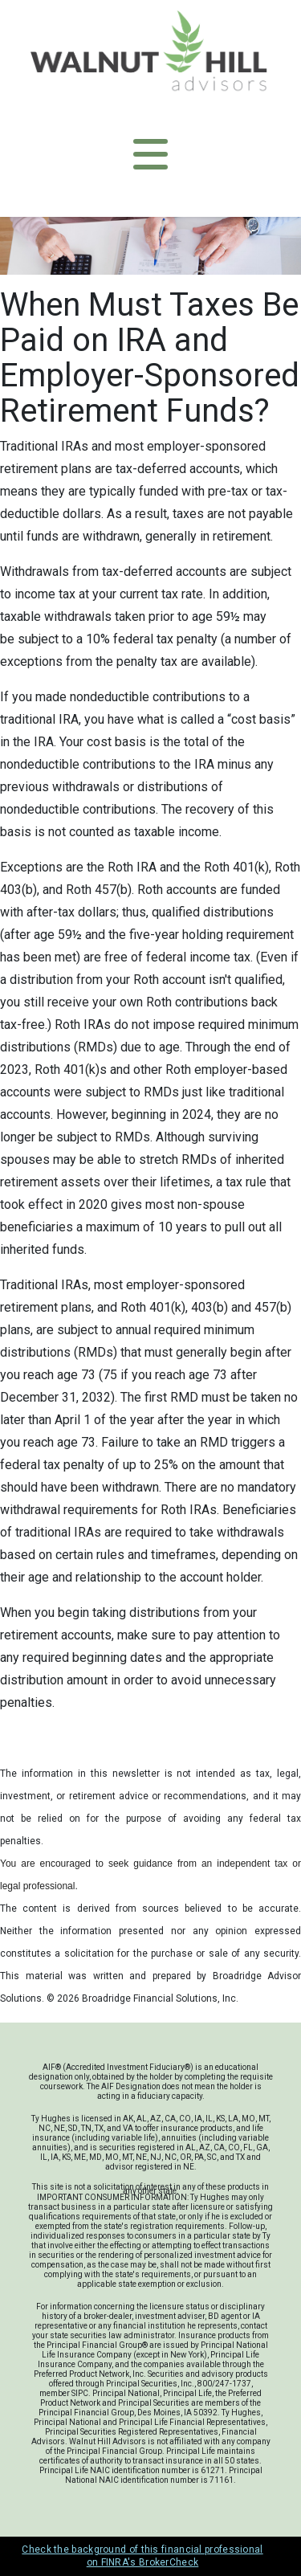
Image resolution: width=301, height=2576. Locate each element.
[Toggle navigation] (150, 154)
